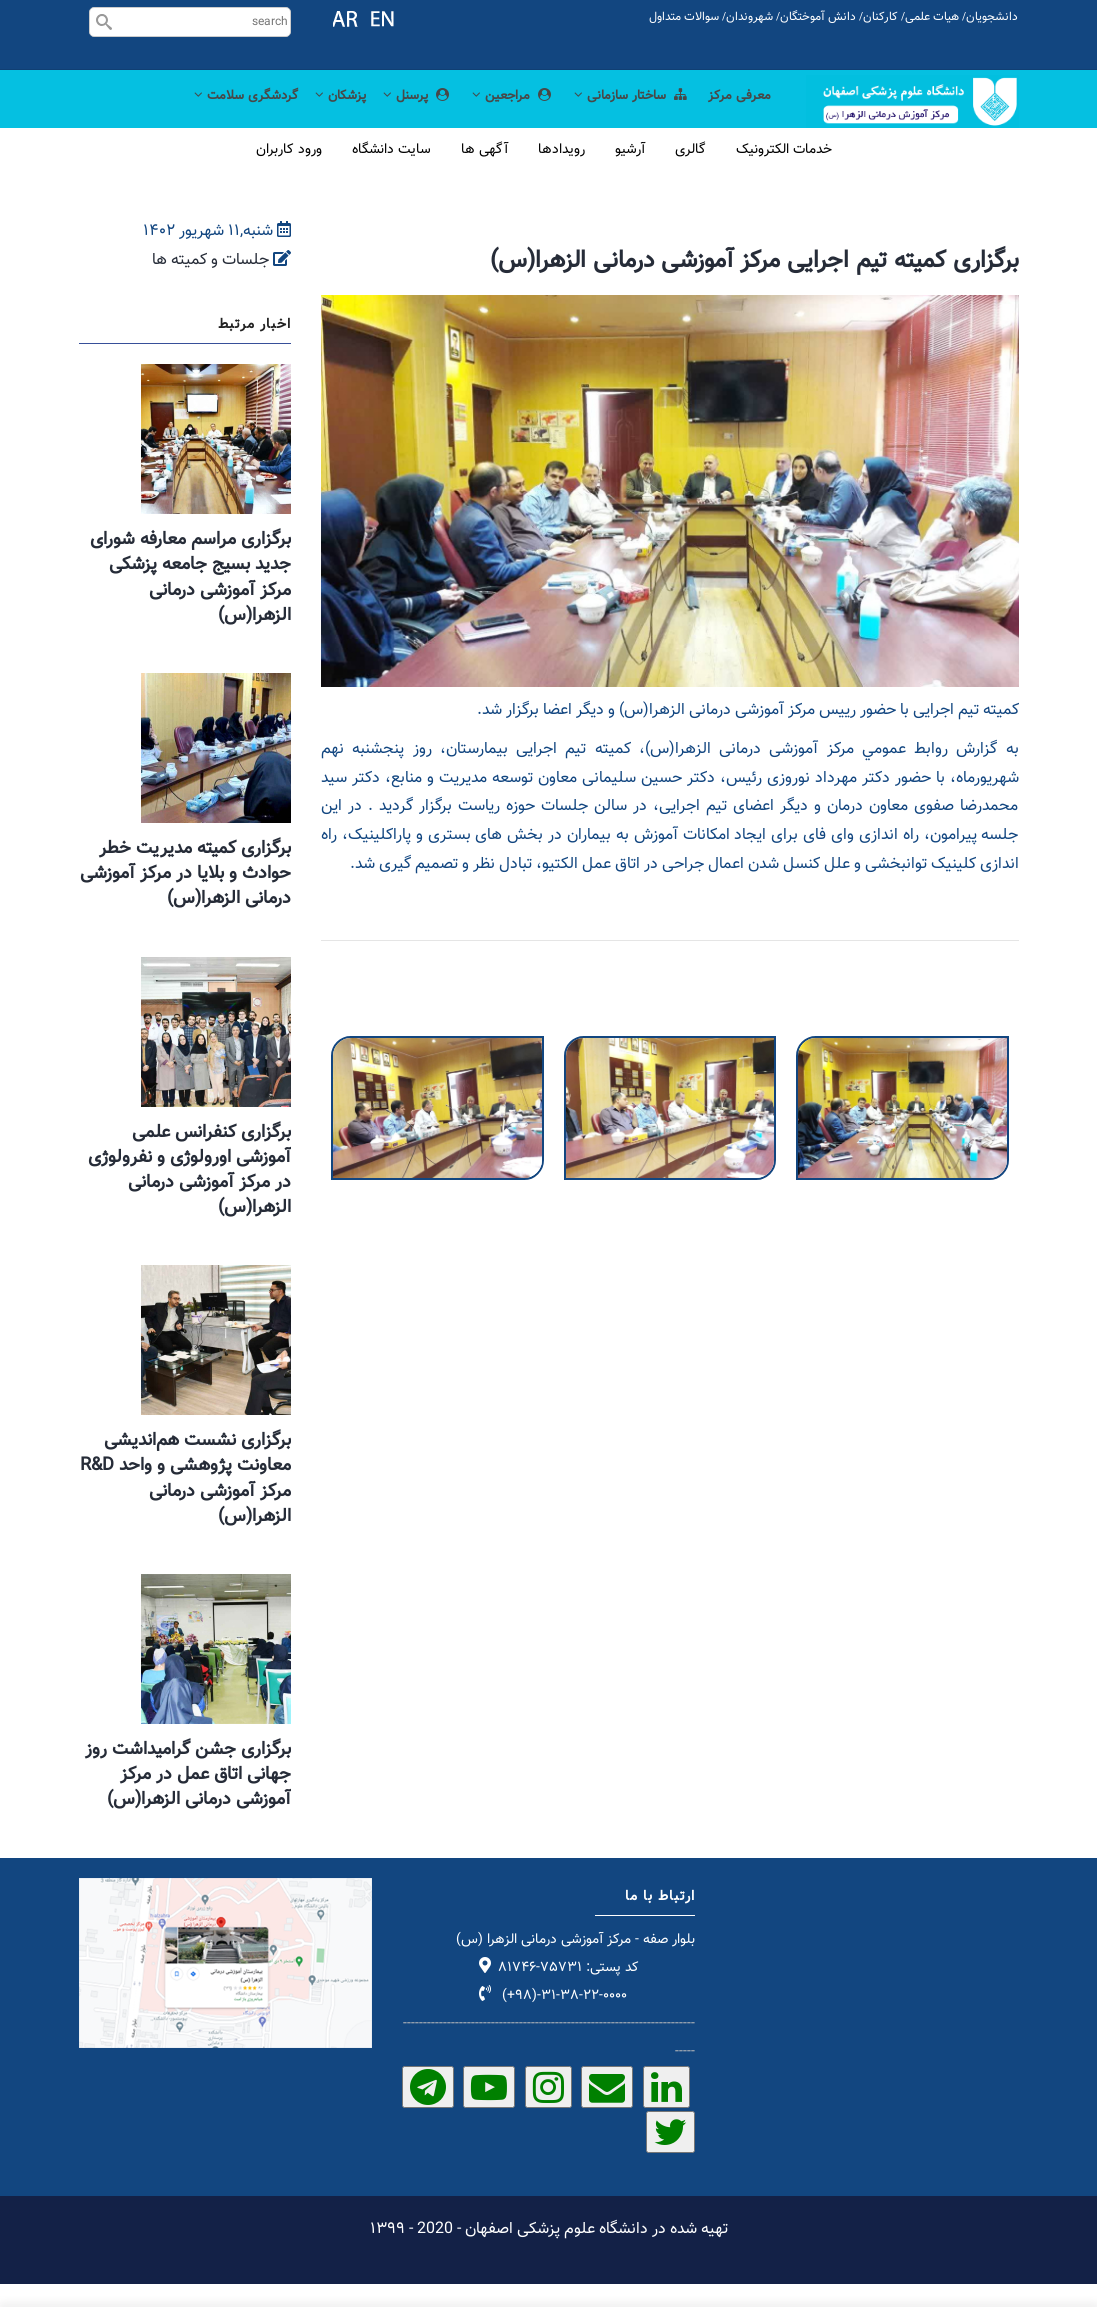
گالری (690, 173)
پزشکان (306, 115)
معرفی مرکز (737, 115)
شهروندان (749, 17)
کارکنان (880, 17)
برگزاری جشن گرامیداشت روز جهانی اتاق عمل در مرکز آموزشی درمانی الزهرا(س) (188, 1798)
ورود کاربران (289, 173)
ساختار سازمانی (620, 115)
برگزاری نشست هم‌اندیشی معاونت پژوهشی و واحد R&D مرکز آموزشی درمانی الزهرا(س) (185, 1502)
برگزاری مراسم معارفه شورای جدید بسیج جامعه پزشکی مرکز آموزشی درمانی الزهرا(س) (190, 601)
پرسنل (389, 115)
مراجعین (491, 115)
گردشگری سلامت (202, 115)
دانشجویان (992, 17)
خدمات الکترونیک (784, 173)
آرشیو (630, 173)
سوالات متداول (684, 17)
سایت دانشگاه (391, 173)
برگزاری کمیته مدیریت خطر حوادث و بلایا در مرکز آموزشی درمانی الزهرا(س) (185, 897)
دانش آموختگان (818, 17)
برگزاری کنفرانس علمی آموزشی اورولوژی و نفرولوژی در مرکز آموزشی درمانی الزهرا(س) (189, 1193)
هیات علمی (932, 17)
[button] (437, 1072)
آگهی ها (484, 173)
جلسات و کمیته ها (210, 283)
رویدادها (561, 173)
